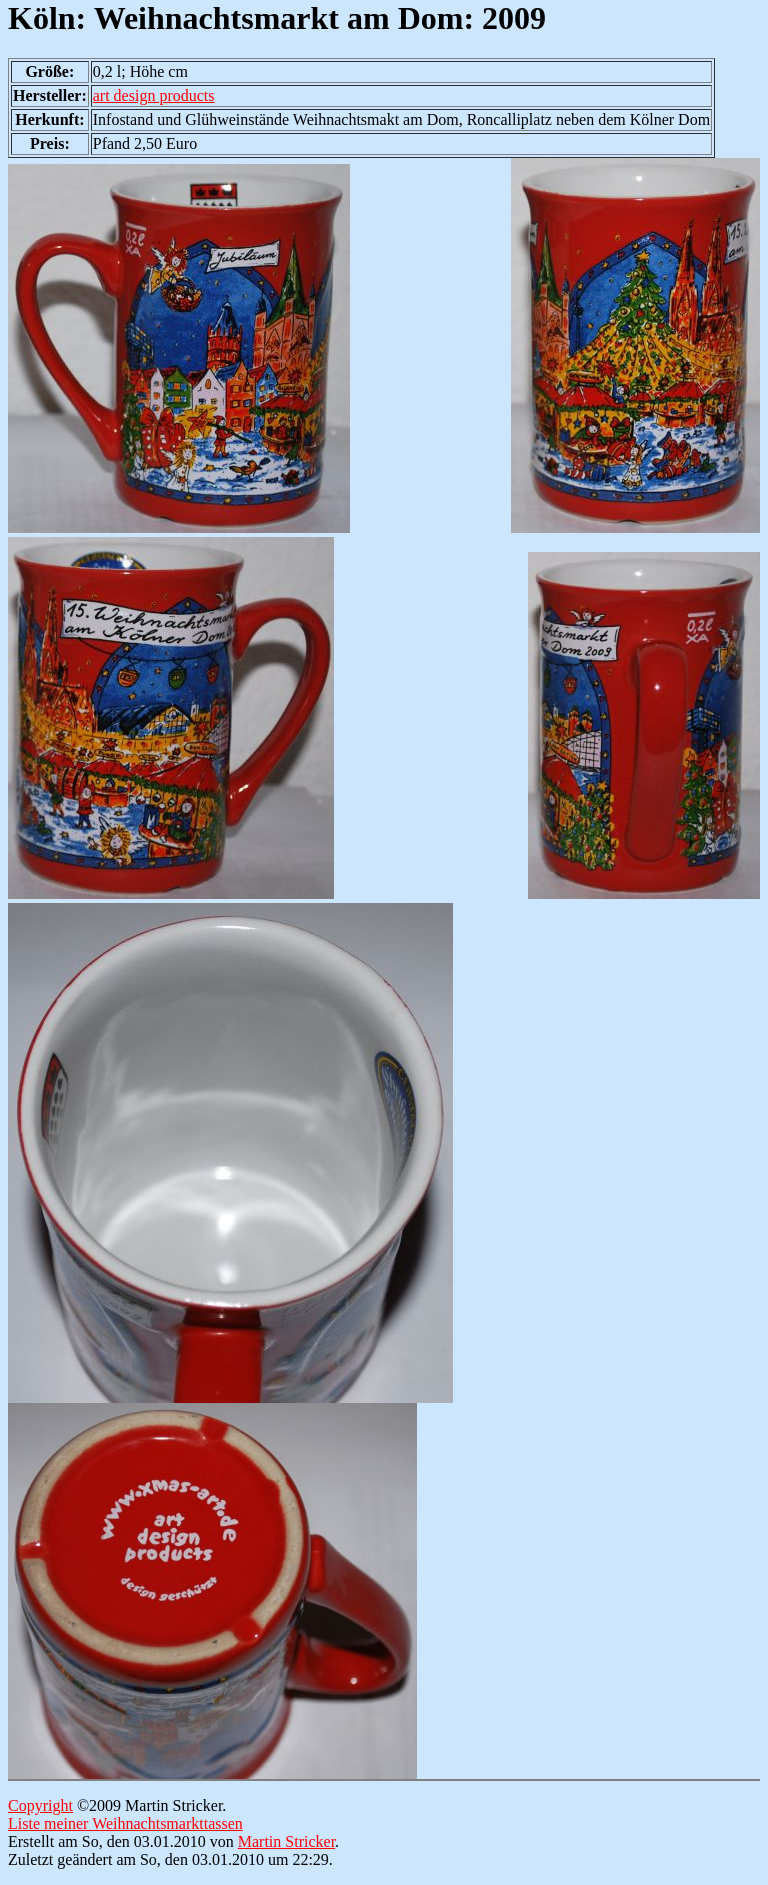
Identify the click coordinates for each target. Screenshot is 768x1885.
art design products (154, 95)
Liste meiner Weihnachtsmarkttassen (125, 1823)
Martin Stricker (286, 1841)
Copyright (40, 1805)
